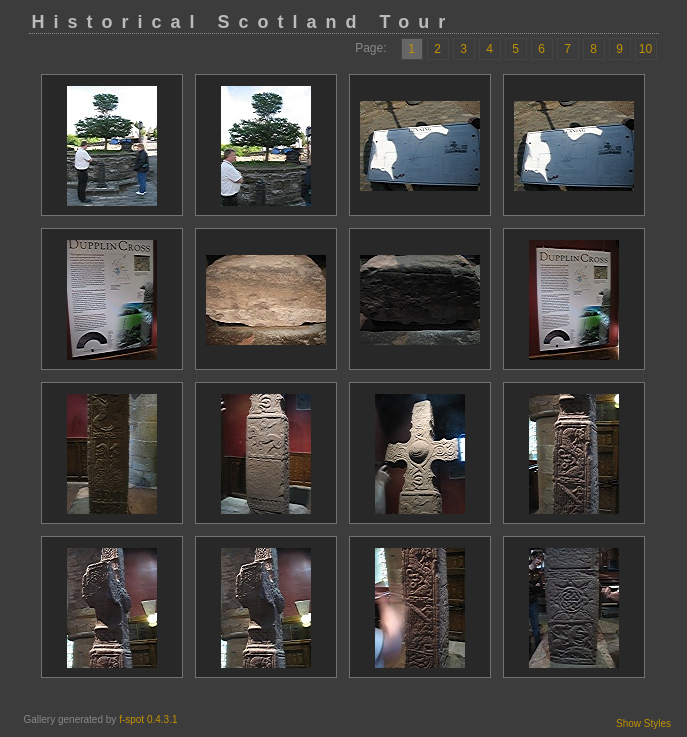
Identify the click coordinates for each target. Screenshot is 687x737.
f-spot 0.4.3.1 (148, 719)
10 (645, 49)
